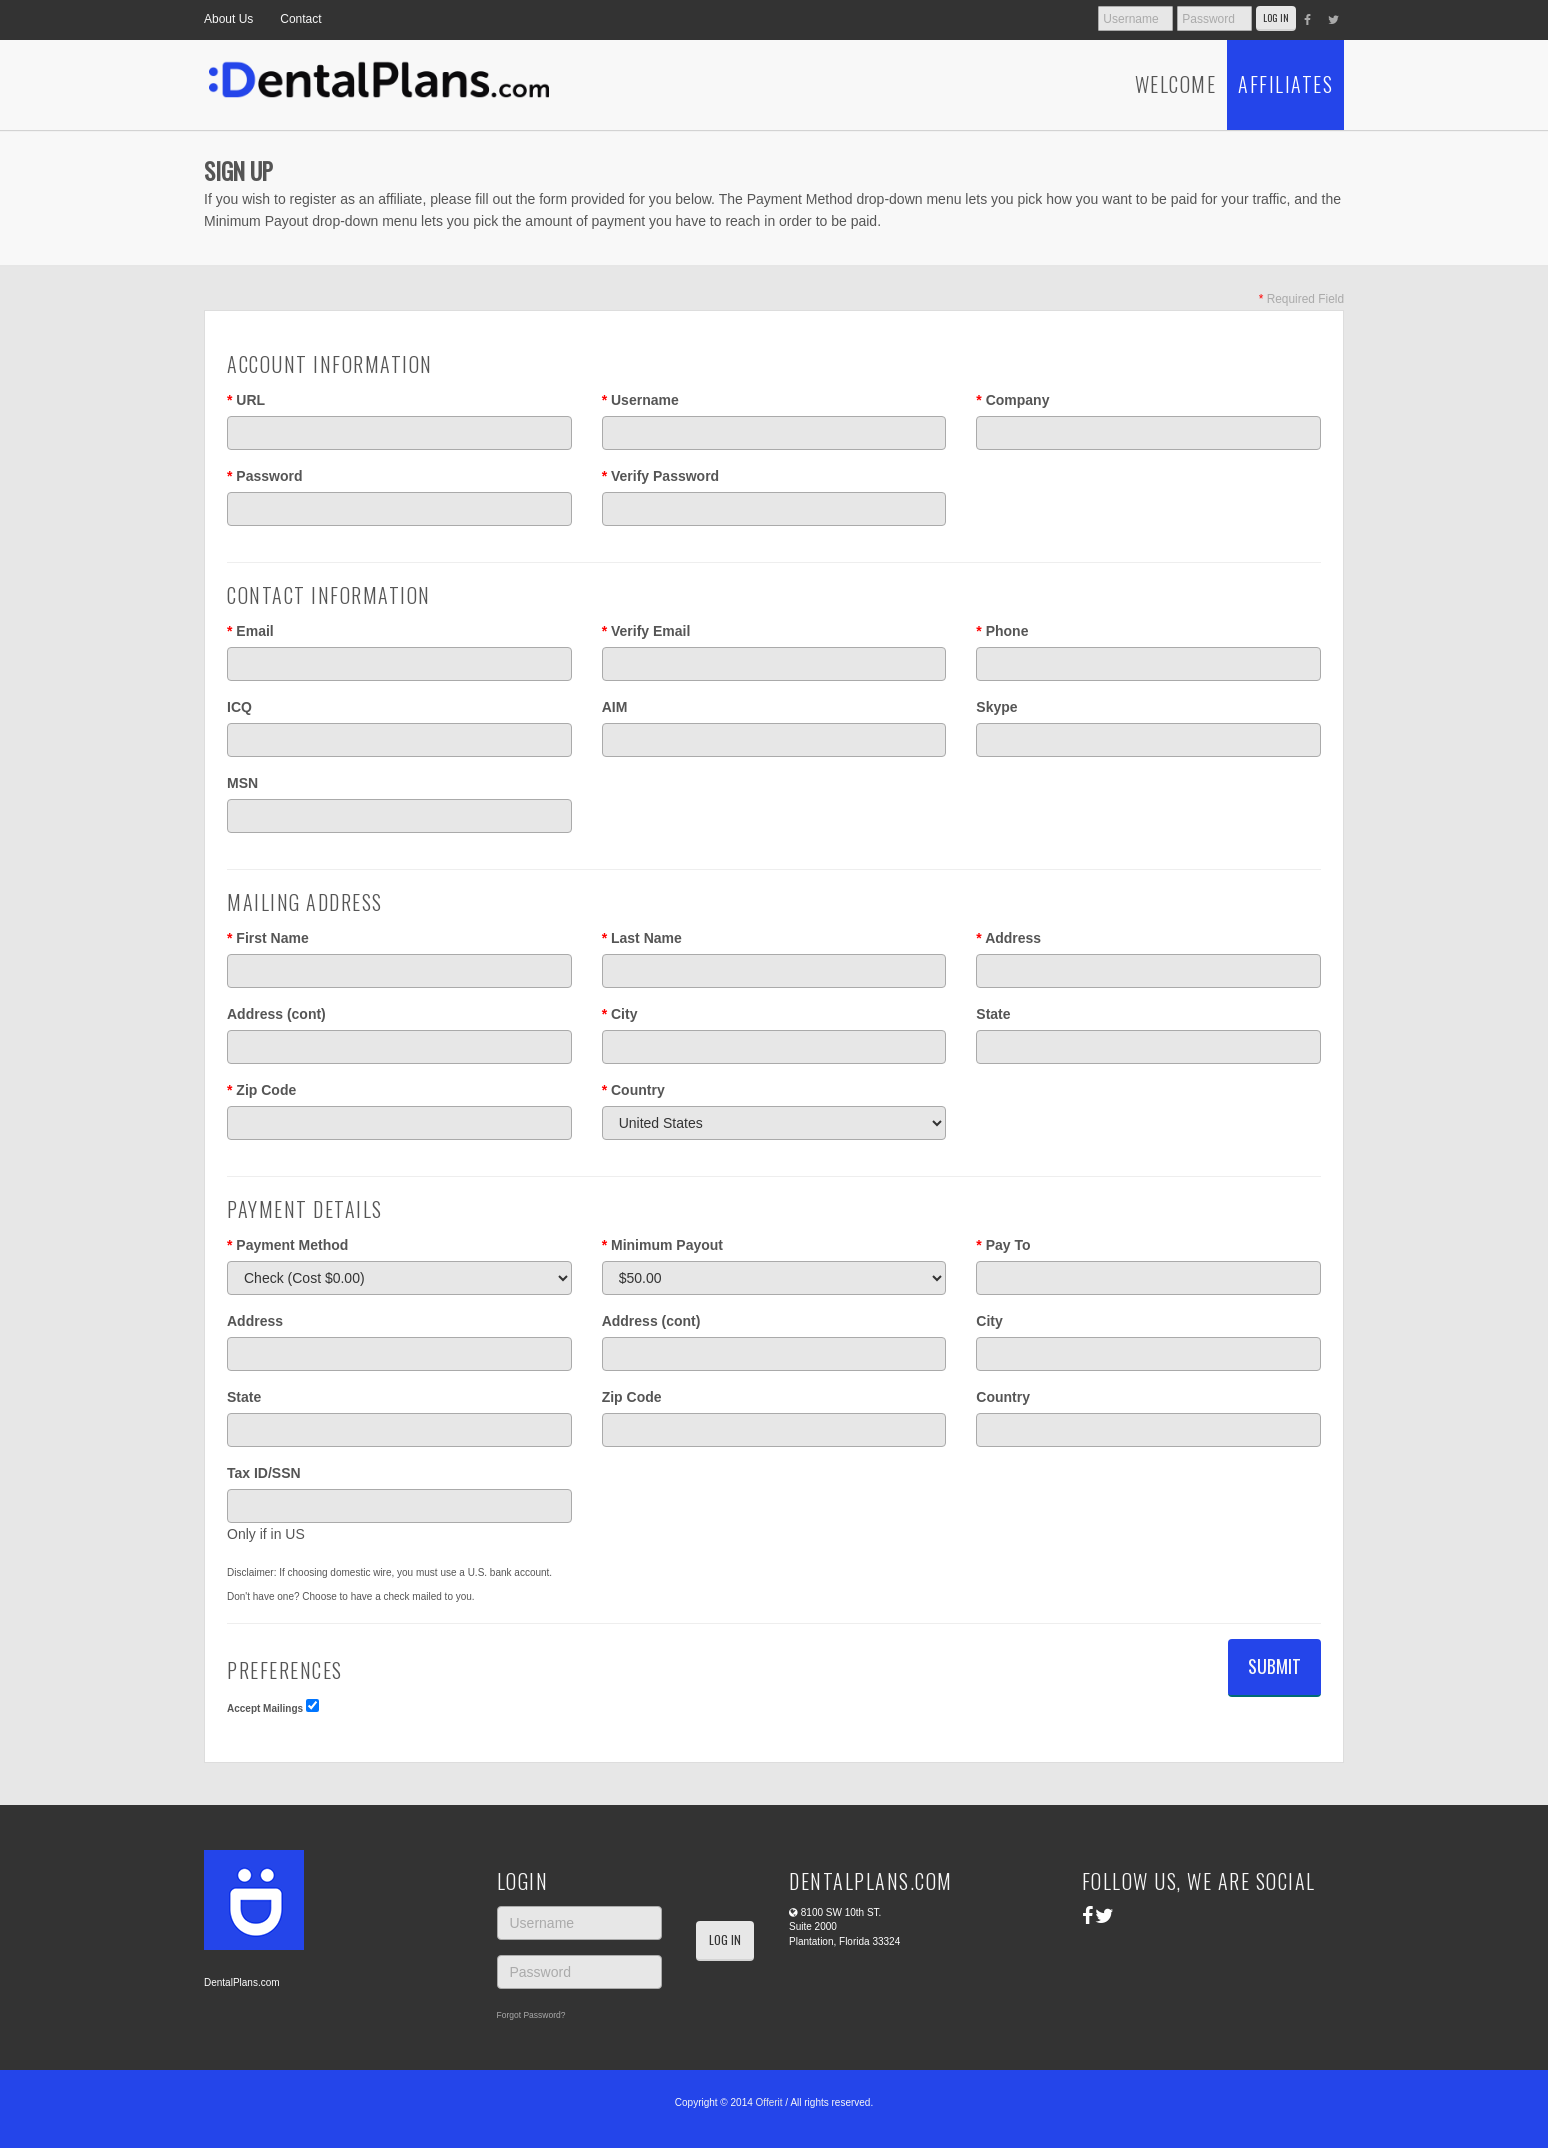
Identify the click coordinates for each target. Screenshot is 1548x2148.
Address (1008, 938)
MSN (242, 783)
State (993, 1014)
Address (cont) (276, 1014)
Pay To (1003, 1245)
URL (246, 400)
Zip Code (261, 1090)
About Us (228, 19)
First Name (268, 938)
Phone (1002, 631)
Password (264, 476)
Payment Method (287, 1245)
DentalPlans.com (242, 1982)
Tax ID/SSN (264, 1473)
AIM (615, 707)
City (620, 1014)
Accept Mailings (265, 1708)
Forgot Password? (531, 2015)
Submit (1274, 1666)
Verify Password (661, 476)
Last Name (642, 938)
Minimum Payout (662, 1245)
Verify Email (646, 631)
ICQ (239, 707)
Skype (996, 707)
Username (640, 400)
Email (250, 631)
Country (633, 1090)
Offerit (769, 2102)
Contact (300, 19)
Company (1012, 400)
